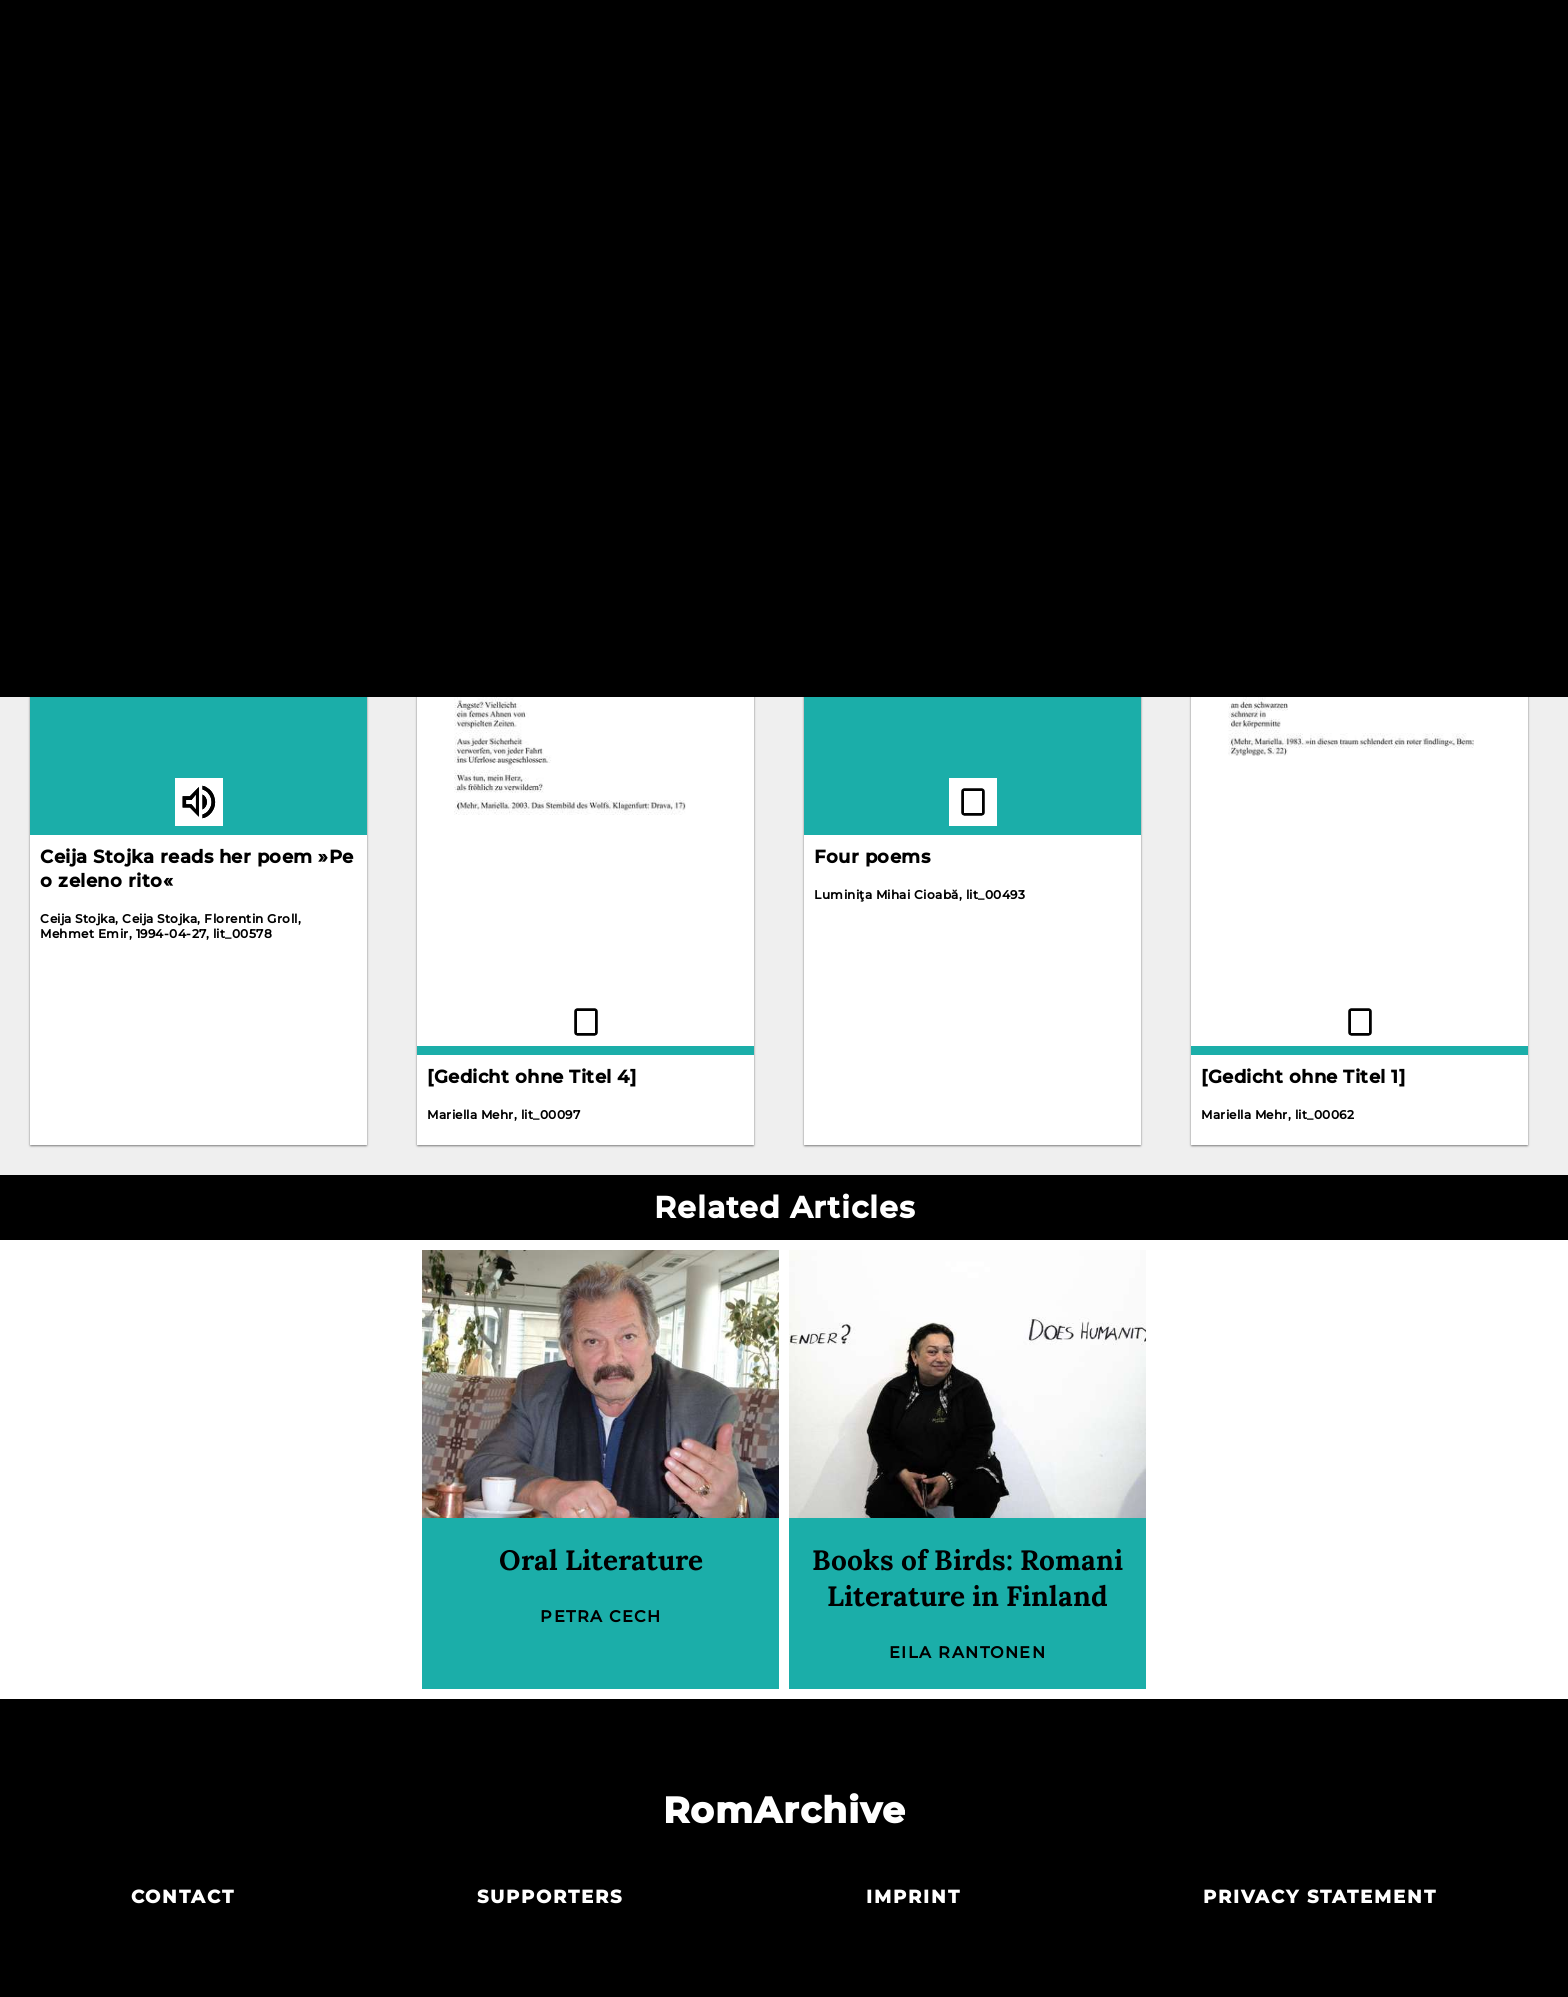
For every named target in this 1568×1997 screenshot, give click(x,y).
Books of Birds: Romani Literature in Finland (967, 1578)
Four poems (872, 857)
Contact (183, 1897)
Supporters (550, 1897)
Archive (782, 38)
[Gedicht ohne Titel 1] (1303, 1077)
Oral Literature (601, 1560)
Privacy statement (1320, 1897)
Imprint (913, 1897)
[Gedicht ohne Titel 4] (531, 1077)
